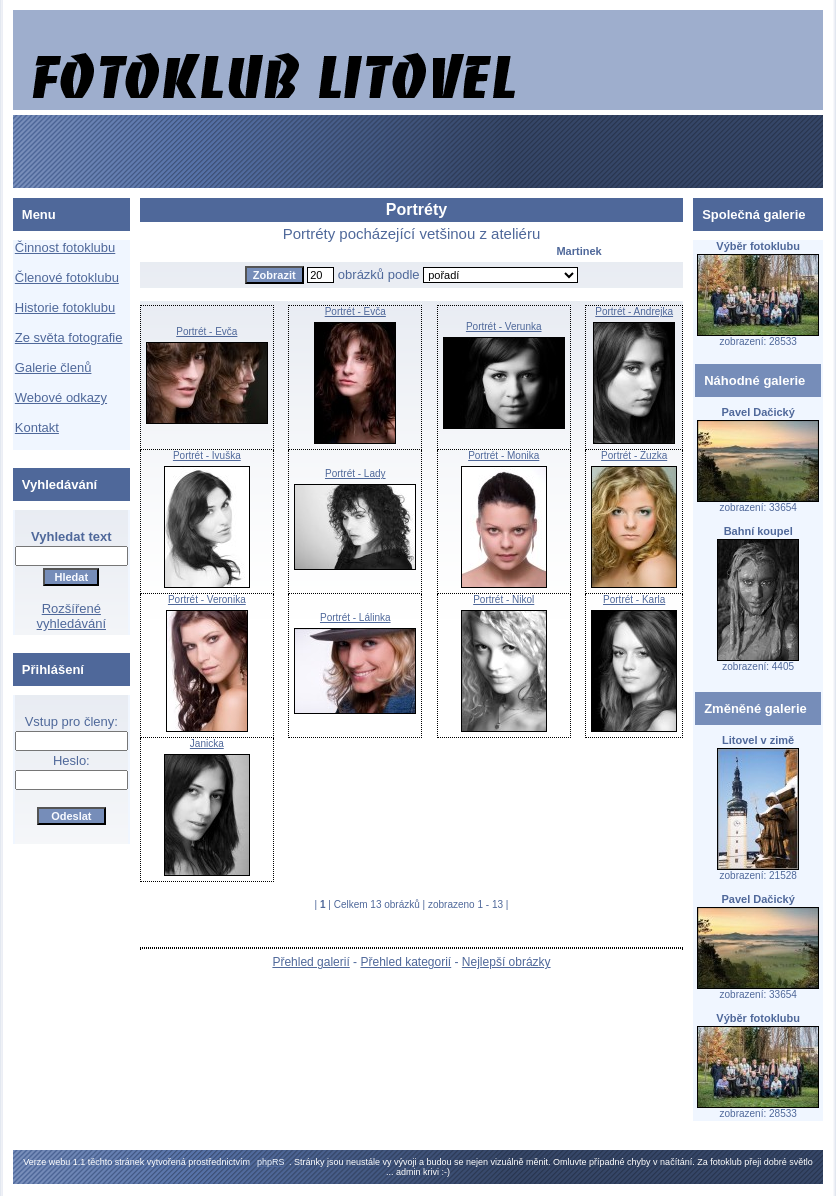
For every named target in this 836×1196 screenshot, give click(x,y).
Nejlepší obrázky (506, 962)
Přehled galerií (310, 962)
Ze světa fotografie (69, 337)
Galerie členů (53, 367)
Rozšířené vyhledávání (71, 616)
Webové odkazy (61, 397)
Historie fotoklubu (65, 307)
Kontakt (37, 427)
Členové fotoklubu (67, 277)
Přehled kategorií (405, 962)
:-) (446, 1172)
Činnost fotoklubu (65, 247)
